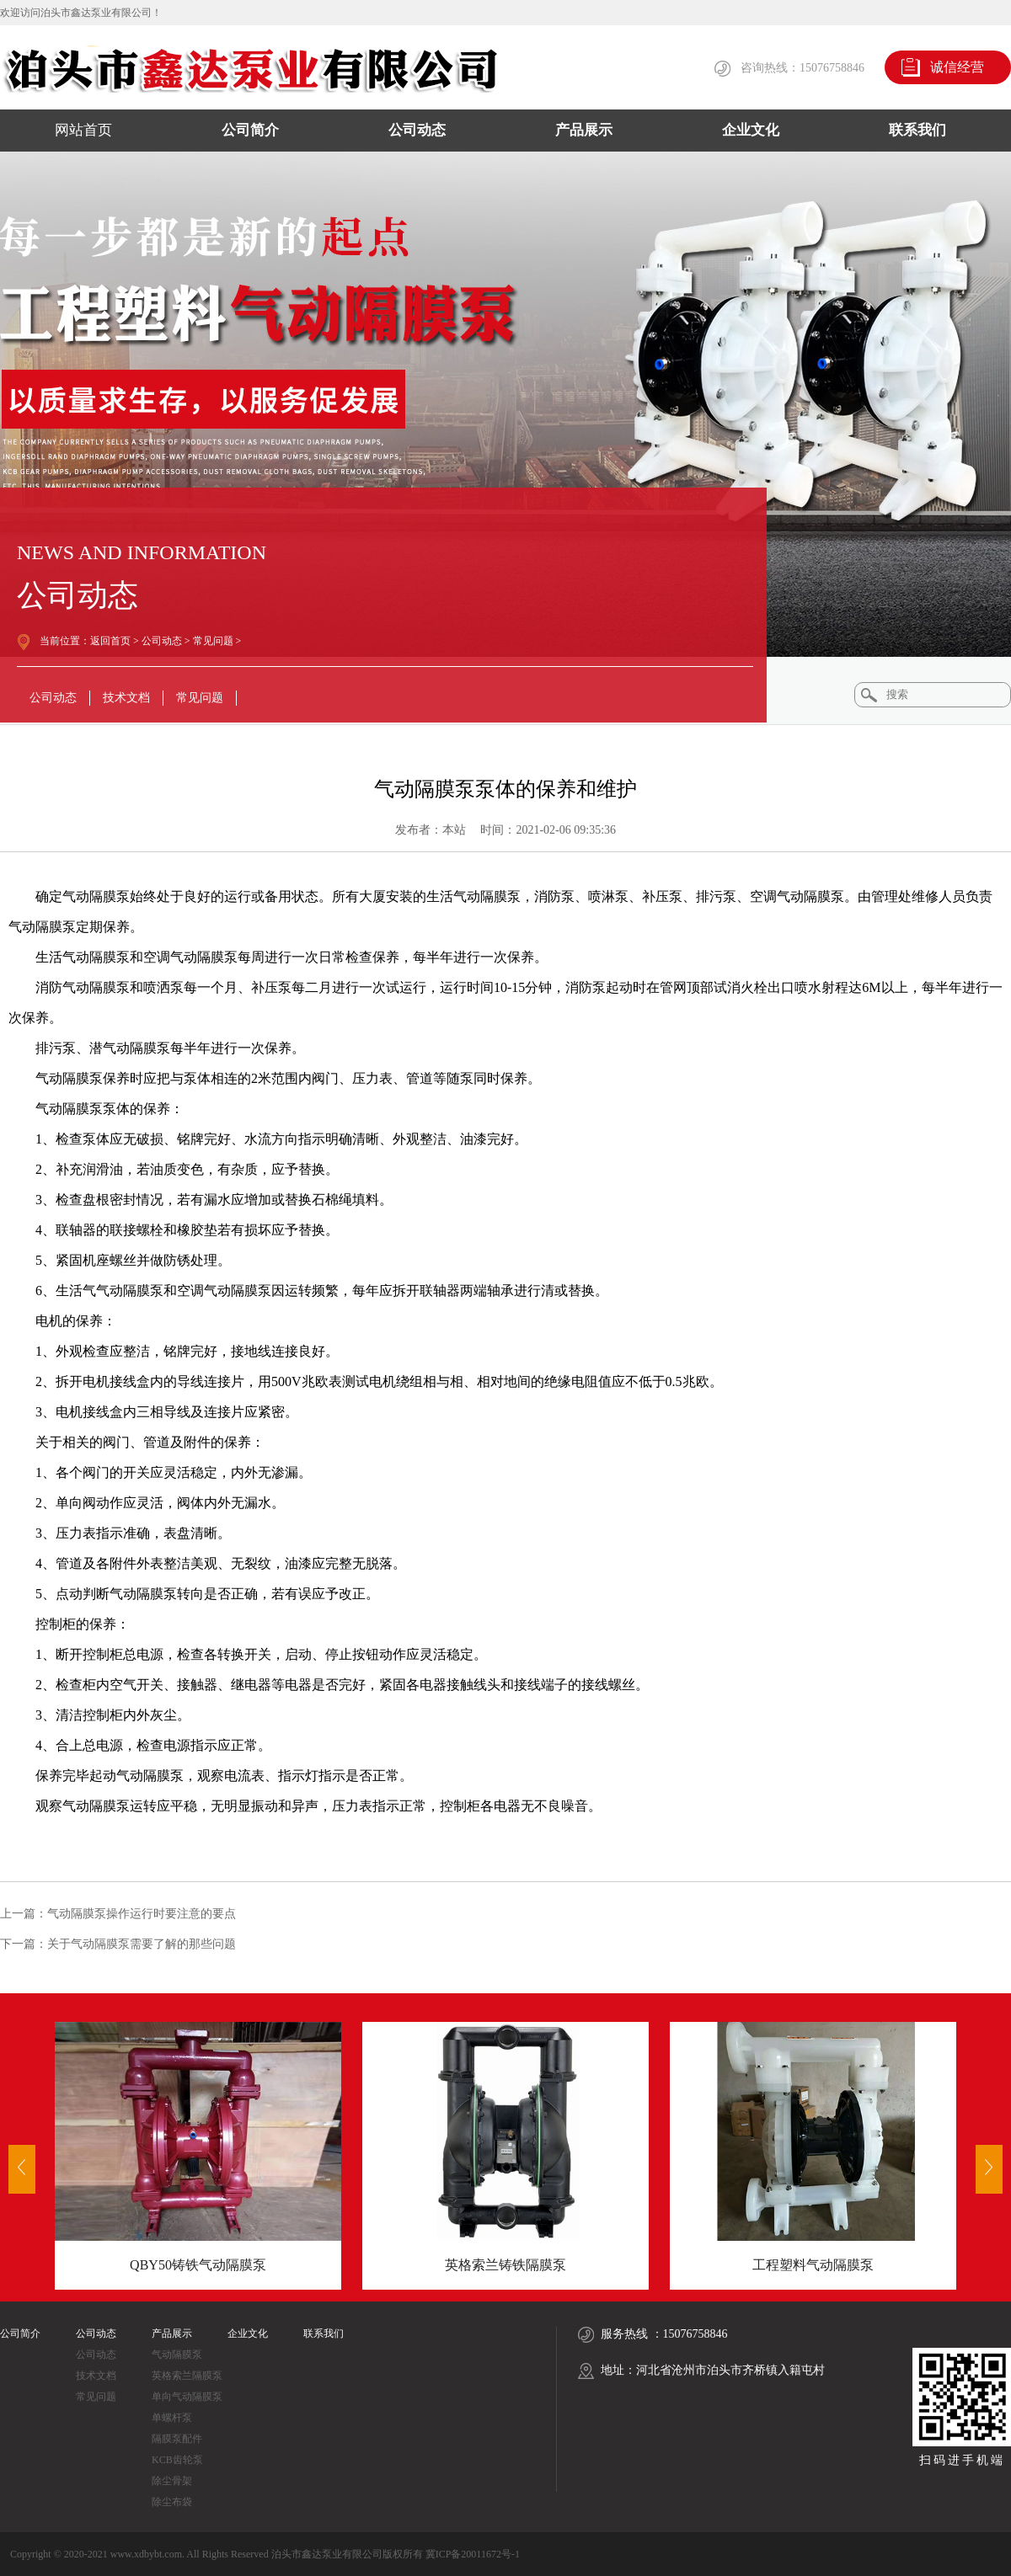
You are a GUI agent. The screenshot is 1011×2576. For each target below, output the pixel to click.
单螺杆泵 (172, 2418)
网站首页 (83, 130)
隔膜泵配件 (177, 2439)
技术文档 (126, 697)
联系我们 (917, 130)
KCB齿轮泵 (177, 2460)
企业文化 (750, 130)
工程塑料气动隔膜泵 (813, 2265)
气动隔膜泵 (177, 2354)
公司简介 (250, 130)
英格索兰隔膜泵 (187, 2375)
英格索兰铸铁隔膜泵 (505, 2265)
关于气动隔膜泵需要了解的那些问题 (141, 1944)
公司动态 (417, 130)
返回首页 (110, 641)
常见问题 (213, 641)
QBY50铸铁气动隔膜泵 (198, 2265)
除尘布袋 (172, 2502)
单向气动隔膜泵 (187, 2397)
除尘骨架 (172, 2481)
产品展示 (583, 130)
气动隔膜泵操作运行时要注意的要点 (141, 1913)
